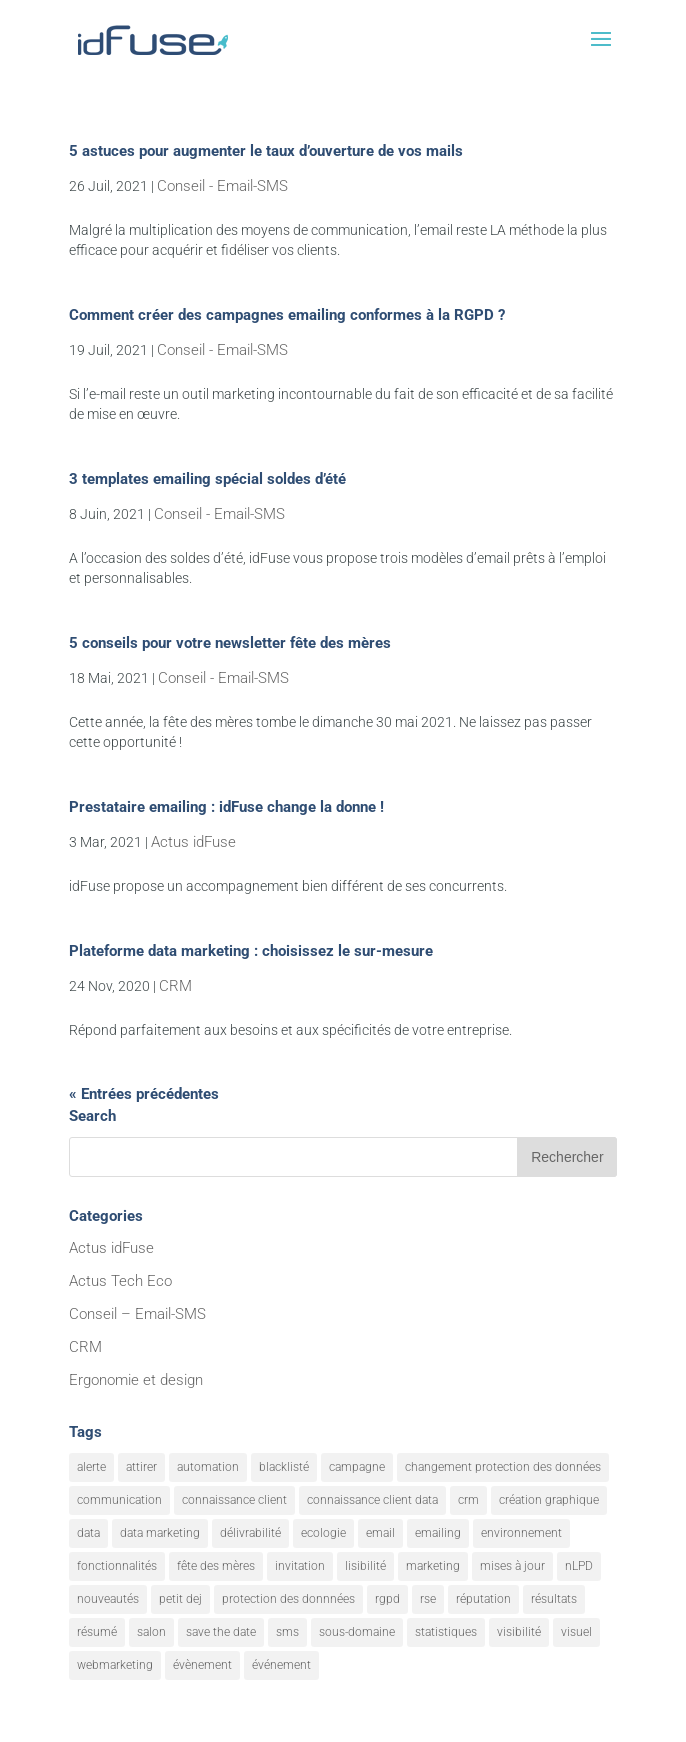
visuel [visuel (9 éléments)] (576, 1632)
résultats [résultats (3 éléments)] (554, 1599)
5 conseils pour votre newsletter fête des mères (230, 643)
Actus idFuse (193, 842)
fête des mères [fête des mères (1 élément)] (216, 1566)
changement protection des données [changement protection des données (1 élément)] (503, 1467)
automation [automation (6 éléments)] (208, 1467)
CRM (175, 986)
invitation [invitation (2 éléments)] (300, 1566)
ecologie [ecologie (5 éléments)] (323, 1533)
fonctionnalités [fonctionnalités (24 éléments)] (117, 1566)
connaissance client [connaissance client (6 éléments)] (234, 1500)
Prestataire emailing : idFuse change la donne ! (226, 807)
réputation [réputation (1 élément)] (483, 1599)
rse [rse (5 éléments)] (428, 1599)
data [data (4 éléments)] (88, 1533)
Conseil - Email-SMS (222, 186)
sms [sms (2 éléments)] (287, 1632)
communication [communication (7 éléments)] (119, 1500)
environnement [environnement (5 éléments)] (521, 1533)
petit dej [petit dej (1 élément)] (180, 1599)
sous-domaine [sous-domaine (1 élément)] (357, 1632)
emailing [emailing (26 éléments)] (438, 1533)
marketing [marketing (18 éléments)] (433, 1566)
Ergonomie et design (136, 1380)
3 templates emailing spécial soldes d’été (207, 479)
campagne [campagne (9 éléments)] (357, 1467)
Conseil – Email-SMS (137, 1314)
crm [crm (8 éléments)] (468, 1500)
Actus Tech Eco (120, 1281)
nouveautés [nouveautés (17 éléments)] (108, 1599)
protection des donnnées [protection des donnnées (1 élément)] (288, 1599)
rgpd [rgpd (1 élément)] (387, 1599)
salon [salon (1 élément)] (151, 1632)
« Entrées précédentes (144, 1094)
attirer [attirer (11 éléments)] (141, 1467)
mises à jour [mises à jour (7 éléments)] (512, 1566)
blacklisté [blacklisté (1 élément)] (284, 1467)
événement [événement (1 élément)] (281, 1665)
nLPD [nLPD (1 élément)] (579, 1566)
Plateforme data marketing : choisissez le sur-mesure (251, 951)
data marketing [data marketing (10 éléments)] (160, 1533)
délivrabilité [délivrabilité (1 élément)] (250, 1533)
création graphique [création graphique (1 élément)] (549, 1500)
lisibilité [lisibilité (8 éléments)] (365, 1566)
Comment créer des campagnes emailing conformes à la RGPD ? (287, 315)
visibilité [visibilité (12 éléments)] (519, 1632)
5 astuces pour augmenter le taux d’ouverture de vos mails (266, 151)
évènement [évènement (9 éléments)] (202, 1665)
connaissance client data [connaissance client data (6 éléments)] (372, 1500)
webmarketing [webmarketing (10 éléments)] (115, 1665)
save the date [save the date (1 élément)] (221, 1632)
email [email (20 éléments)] (380, 1533)
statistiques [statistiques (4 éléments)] (446, 1632)
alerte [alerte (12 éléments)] (91, 1467)
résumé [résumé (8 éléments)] (97, 1632)
